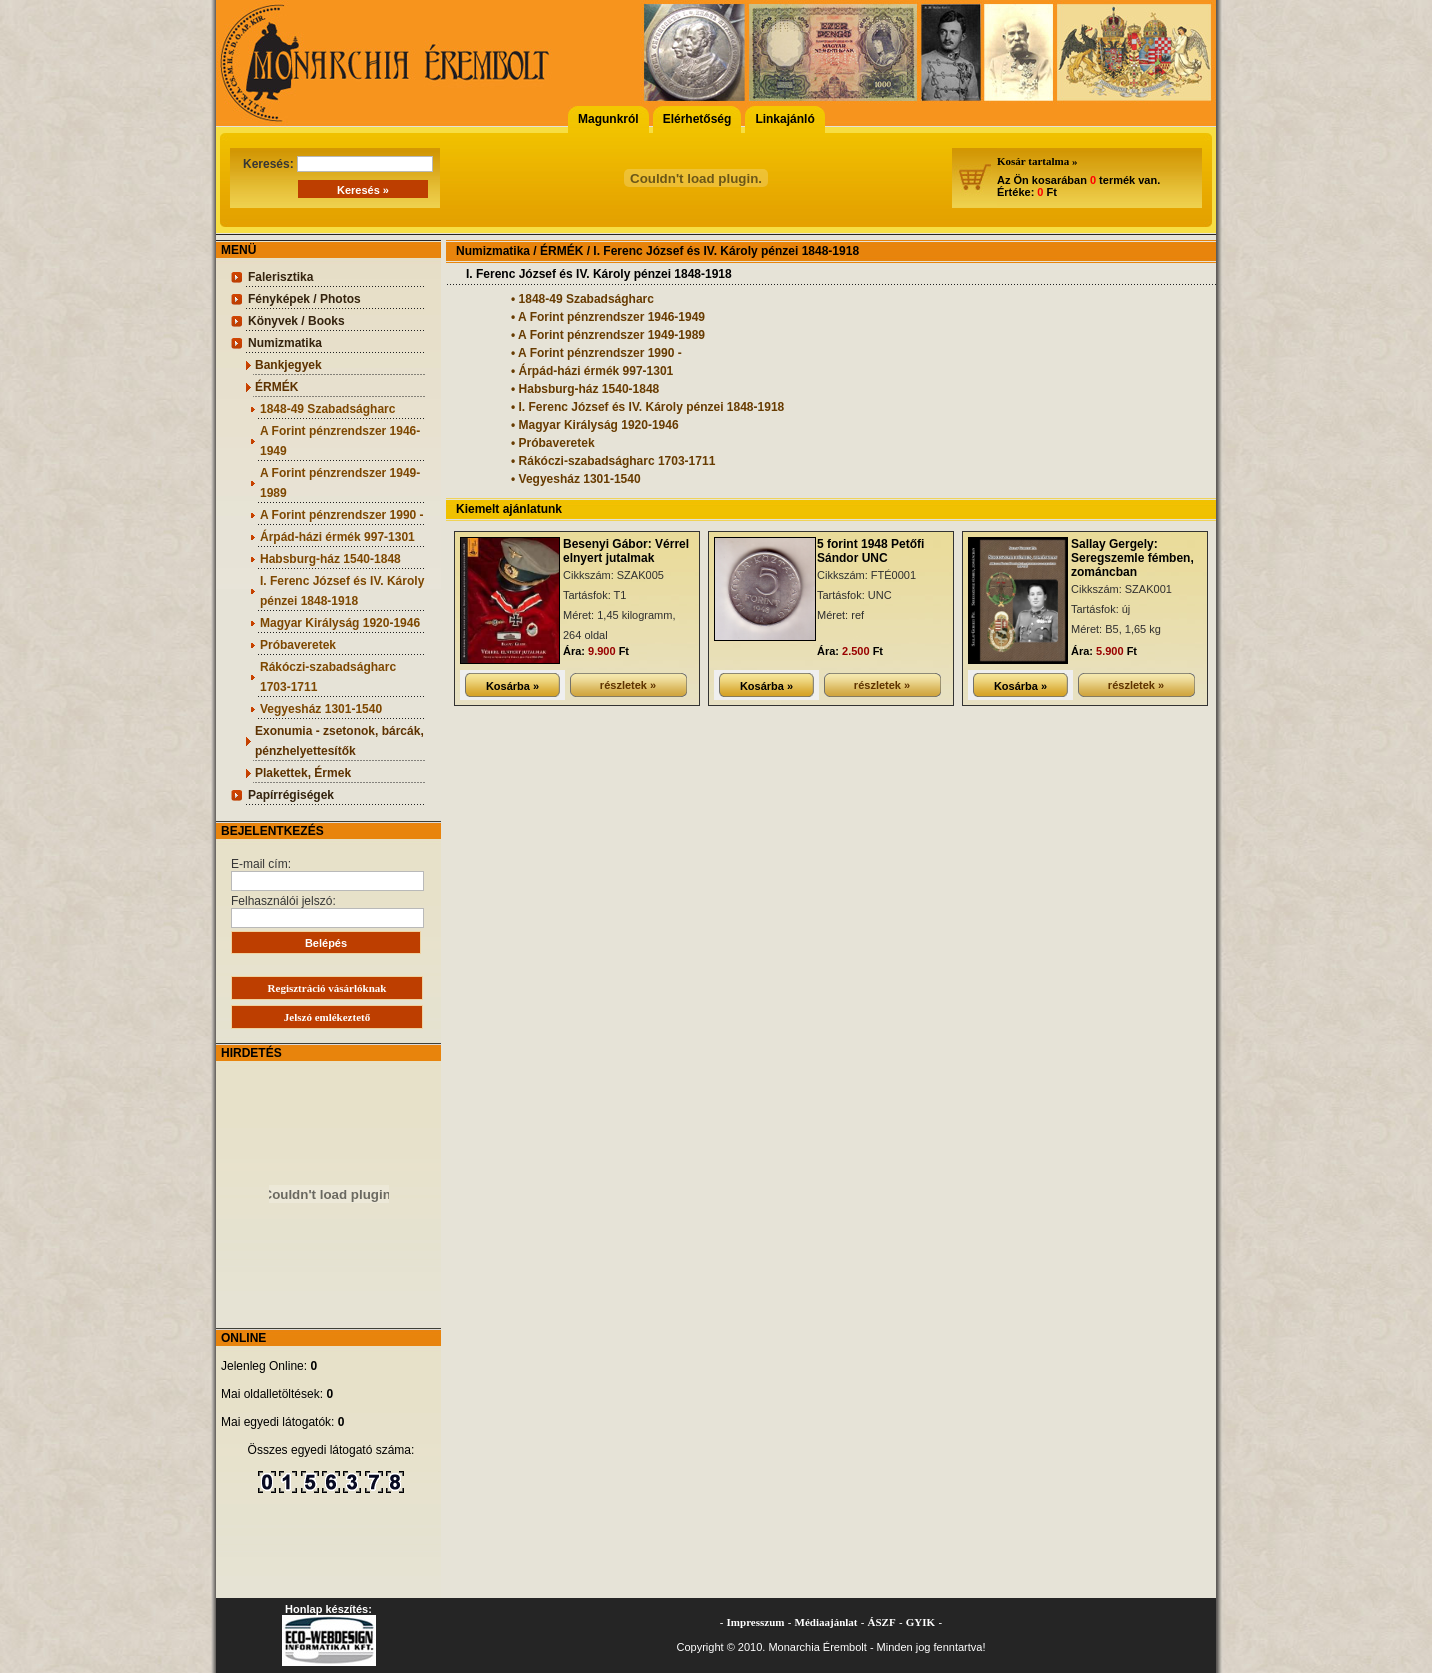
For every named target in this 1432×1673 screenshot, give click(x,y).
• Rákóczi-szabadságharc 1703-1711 (613, 461)
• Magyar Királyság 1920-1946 (595, 425)
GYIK (920, 1622)
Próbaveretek (298, 645)
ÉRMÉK (276, 387)
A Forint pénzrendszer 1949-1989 (340, 483)
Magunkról (608, 119)
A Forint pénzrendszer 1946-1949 (340, 441)
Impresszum (756, 1622)
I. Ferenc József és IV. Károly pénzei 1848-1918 (342, 591)
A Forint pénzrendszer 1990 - (342, 515)
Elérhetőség (697, 119)
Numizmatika (285, 343)
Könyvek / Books (296, 321)
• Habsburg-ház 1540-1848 (585, 389)
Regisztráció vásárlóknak (327, 988)
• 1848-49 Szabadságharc (582, 299)
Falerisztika (280, 277)
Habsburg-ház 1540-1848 (330, 559)
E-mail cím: (327, 874)
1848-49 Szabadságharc (327, 409)
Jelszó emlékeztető (327, 1017)
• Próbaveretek (553, 443)
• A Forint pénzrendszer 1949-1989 (608, 335)
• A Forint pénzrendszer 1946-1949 (608, 317)
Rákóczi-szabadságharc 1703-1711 (328, 677)
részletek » (628, 685)
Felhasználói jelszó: (327, 911)
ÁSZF (882, 1622)
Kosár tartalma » (1037, 161)
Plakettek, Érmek (303, 773)
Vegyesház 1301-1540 (321, 709)
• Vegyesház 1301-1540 (576, 479)
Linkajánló (784, 119)
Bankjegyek (288, 365)
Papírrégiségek (291, 795)
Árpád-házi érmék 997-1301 (337, 537)
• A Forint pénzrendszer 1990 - (596, 353)
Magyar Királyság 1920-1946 (340, 623)
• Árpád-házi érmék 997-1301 (592, 371)
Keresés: (338, 164)
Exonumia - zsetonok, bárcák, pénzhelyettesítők (339, 741)
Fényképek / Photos (304, 299)
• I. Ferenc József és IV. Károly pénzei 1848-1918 (647, 407)
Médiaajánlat (826, 1622)
